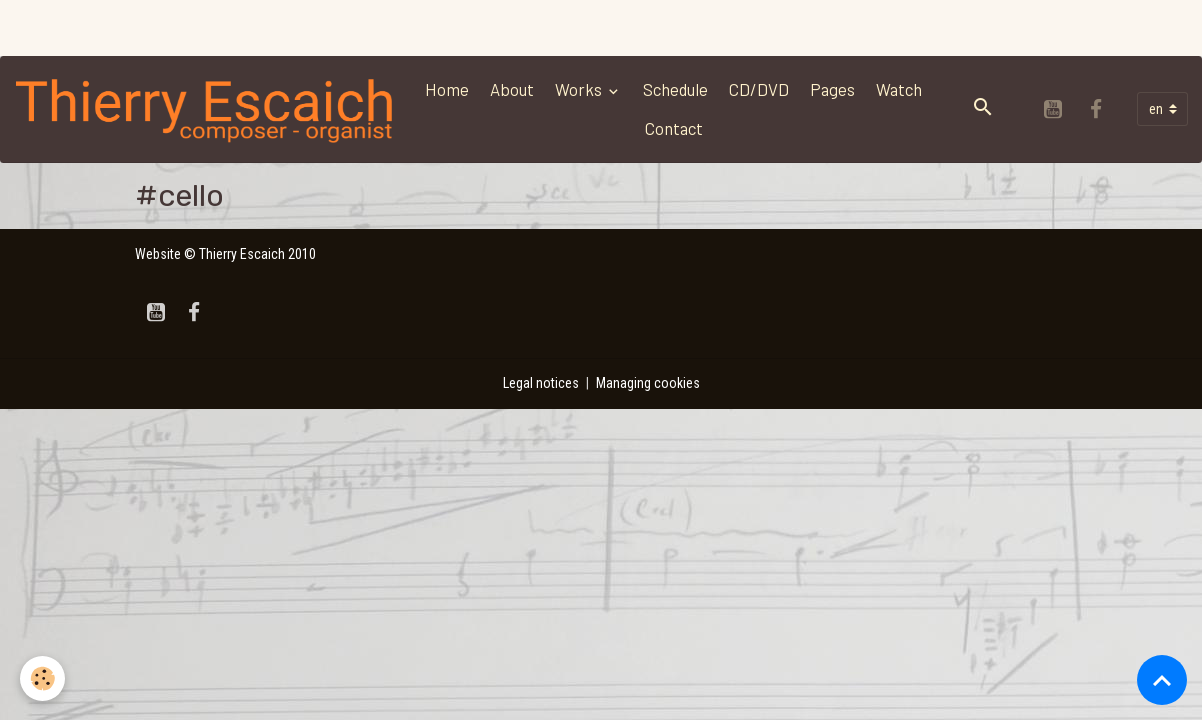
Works (580, 89)
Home (447, 89)
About (512, 89)
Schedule (675, 89)
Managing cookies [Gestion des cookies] (648, 383)
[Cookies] (42, 678)
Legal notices (541, 383)
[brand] (206, 109)
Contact (674, 128)
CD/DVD (759, 89)
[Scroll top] (1162, 680)
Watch (899, 89)
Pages (832, 89)
